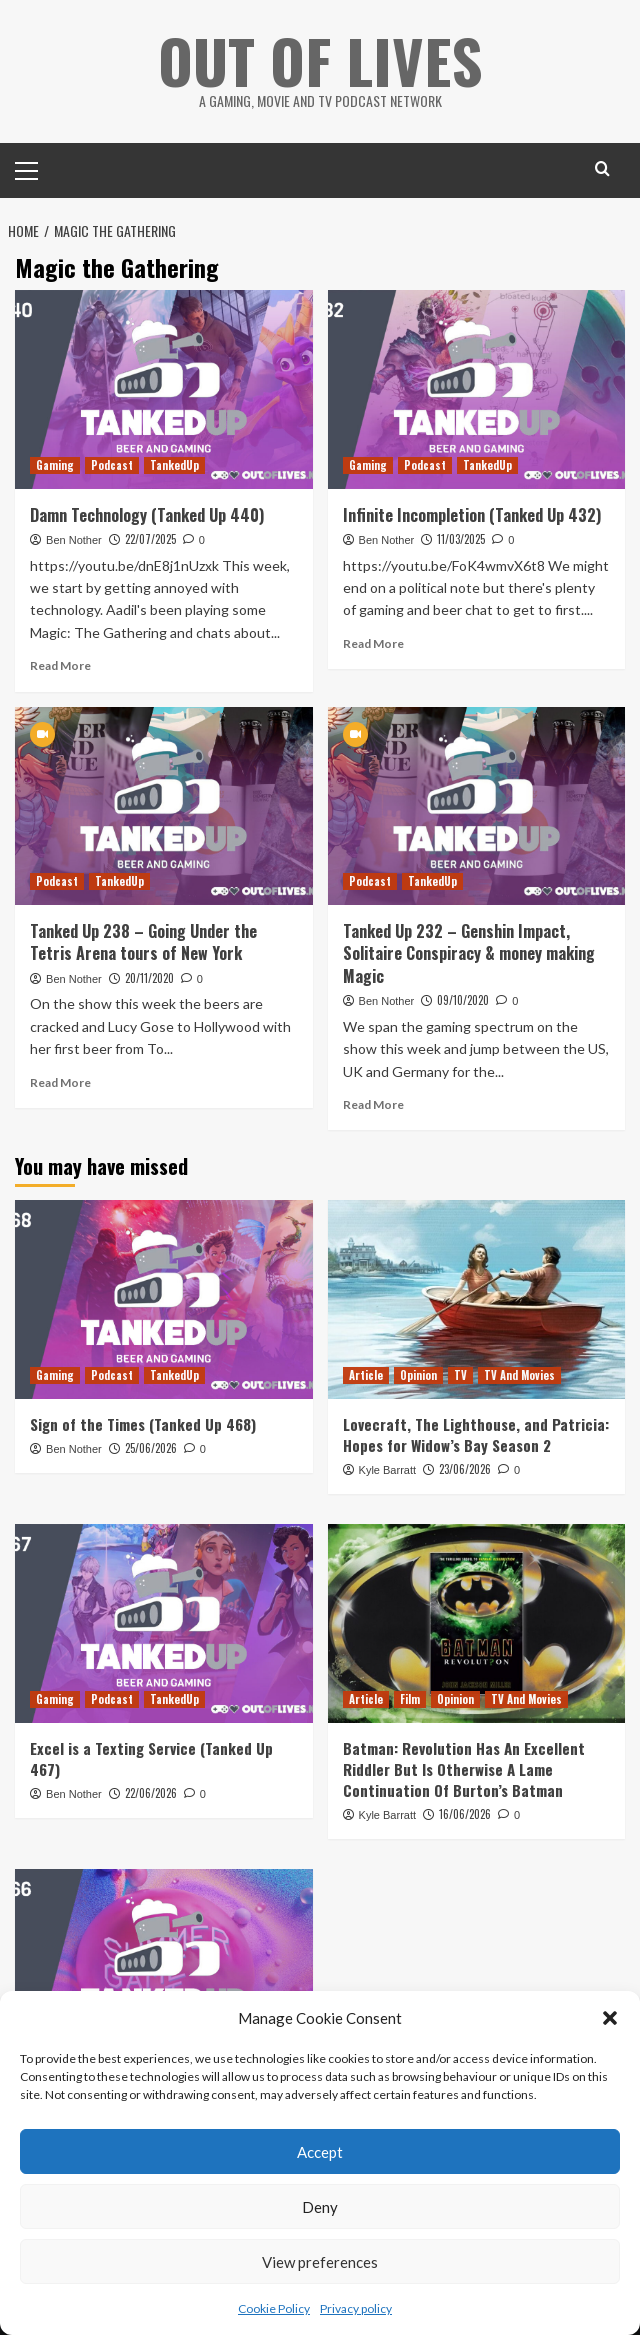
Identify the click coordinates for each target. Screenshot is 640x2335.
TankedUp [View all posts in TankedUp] (174, 465)
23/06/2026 (465, 1469)
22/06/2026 (151, 1793)
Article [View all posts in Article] (366, 1375)
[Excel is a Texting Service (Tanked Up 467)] (164, 1623)
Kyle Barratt (387, 1470)
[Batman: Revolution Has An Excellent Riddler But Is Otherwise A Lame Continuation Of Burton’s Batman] (477, 1623)
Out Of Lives (320, 59)
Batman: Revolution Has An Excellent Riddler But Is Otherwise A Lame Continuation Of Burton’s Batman (464, 1769)
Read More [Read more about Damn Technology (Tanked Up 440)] (60, 665)
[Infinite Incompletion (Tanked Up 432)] (477, 389)
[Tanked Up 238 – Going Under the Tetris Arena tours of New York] (164, 806)
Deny (320, 2207)
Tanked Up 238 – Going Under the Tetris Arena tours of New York (143, 942)
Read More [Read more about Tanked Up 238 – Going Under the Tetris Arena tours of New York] (60, 1082)
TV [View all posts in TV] (460, 1375)
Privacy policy (356, 2308)
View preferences (320, 2262)
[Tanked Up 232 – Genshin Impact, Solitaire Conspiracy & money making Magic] (477, 806)
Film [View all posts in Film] (410, 1699)
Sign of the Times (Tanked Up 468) (143, 1424)
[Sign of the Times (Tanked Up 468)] (164, 1299)
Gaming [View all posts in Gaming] (55, 465)
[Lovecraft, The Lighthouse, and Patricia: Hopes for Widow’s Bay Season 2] (477, 1299)
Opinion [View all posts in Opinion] (418, 1375)
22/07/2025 (150, 539)
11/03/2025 (461, 539)
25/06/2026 (151, 1448)
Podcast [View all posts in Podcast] (112, 465)
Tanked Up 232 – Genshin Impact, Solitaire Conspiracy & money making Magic (469, 953)
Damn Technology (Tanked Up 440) (147, 515)
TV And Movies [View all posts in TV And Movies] (519, 1375)
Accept (320, 2152)
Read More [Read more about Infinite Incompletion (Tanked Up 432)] (373, 643)
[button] (610, 2018)
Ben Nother (74, 540)
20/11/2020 (149, 978)
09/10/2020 (463, 1000)
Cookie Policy (274, 2308)
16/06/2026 (465, 1814)
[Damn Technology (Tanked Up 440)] (164, 389)
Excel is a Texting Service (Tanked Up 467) (151, 1758)
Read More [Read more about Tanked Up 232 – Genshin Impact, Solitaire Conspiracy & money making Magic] (373, 1104)
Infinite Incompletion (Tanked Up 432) (472, 515)
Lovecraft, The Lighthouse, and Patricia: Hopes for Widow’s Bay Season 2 (476, 1434)
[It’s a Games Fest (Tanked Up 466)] (164, 1968)
